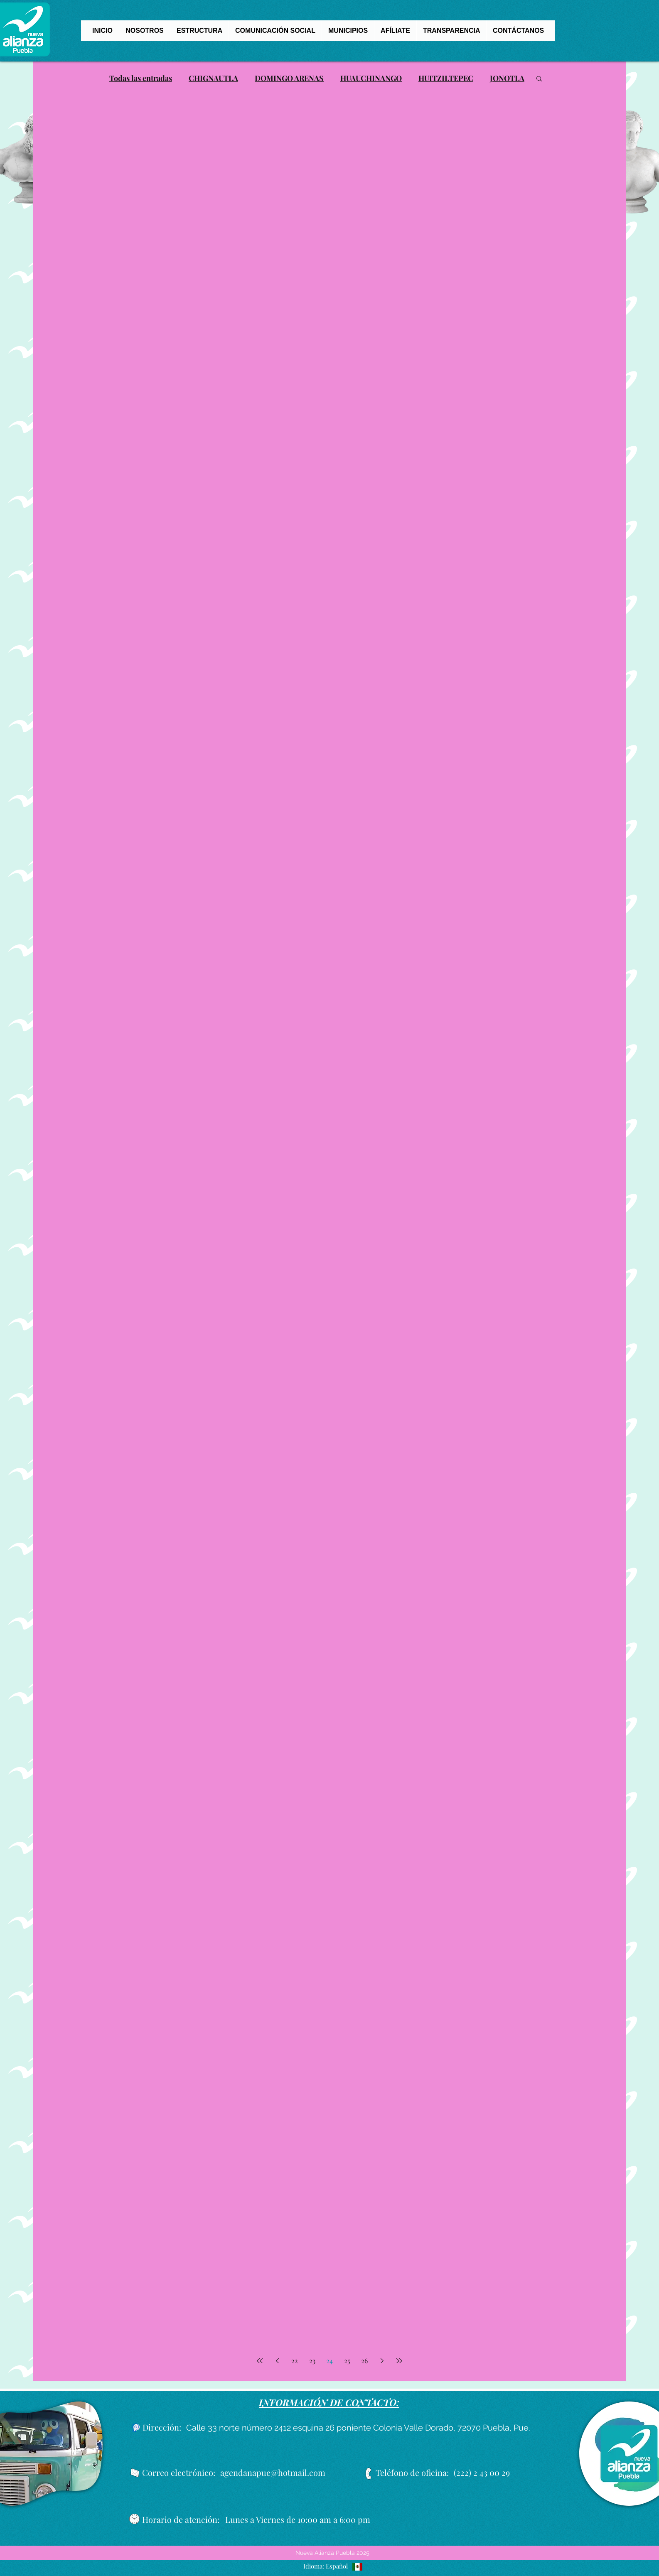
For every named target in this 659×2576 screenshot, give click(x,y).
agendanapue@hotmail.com (272, 2472)
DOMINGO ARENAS (289, 78)
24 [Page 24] (329, 2360)
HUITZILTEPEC (445, 78)
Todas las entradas (140, 78)
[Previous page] (277, 2360)
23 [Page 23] (312, 2360)
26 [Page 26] (364, 2360)
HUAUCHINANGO (371, 78)
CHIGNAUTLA (213, 78)
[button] (539, 79)
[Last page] (399, 2360)
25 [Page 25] (347, 2360)
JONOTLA (507, 78)
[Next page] (381, 2360)
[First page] (259, 2360)
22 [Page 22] (294, 2360)
